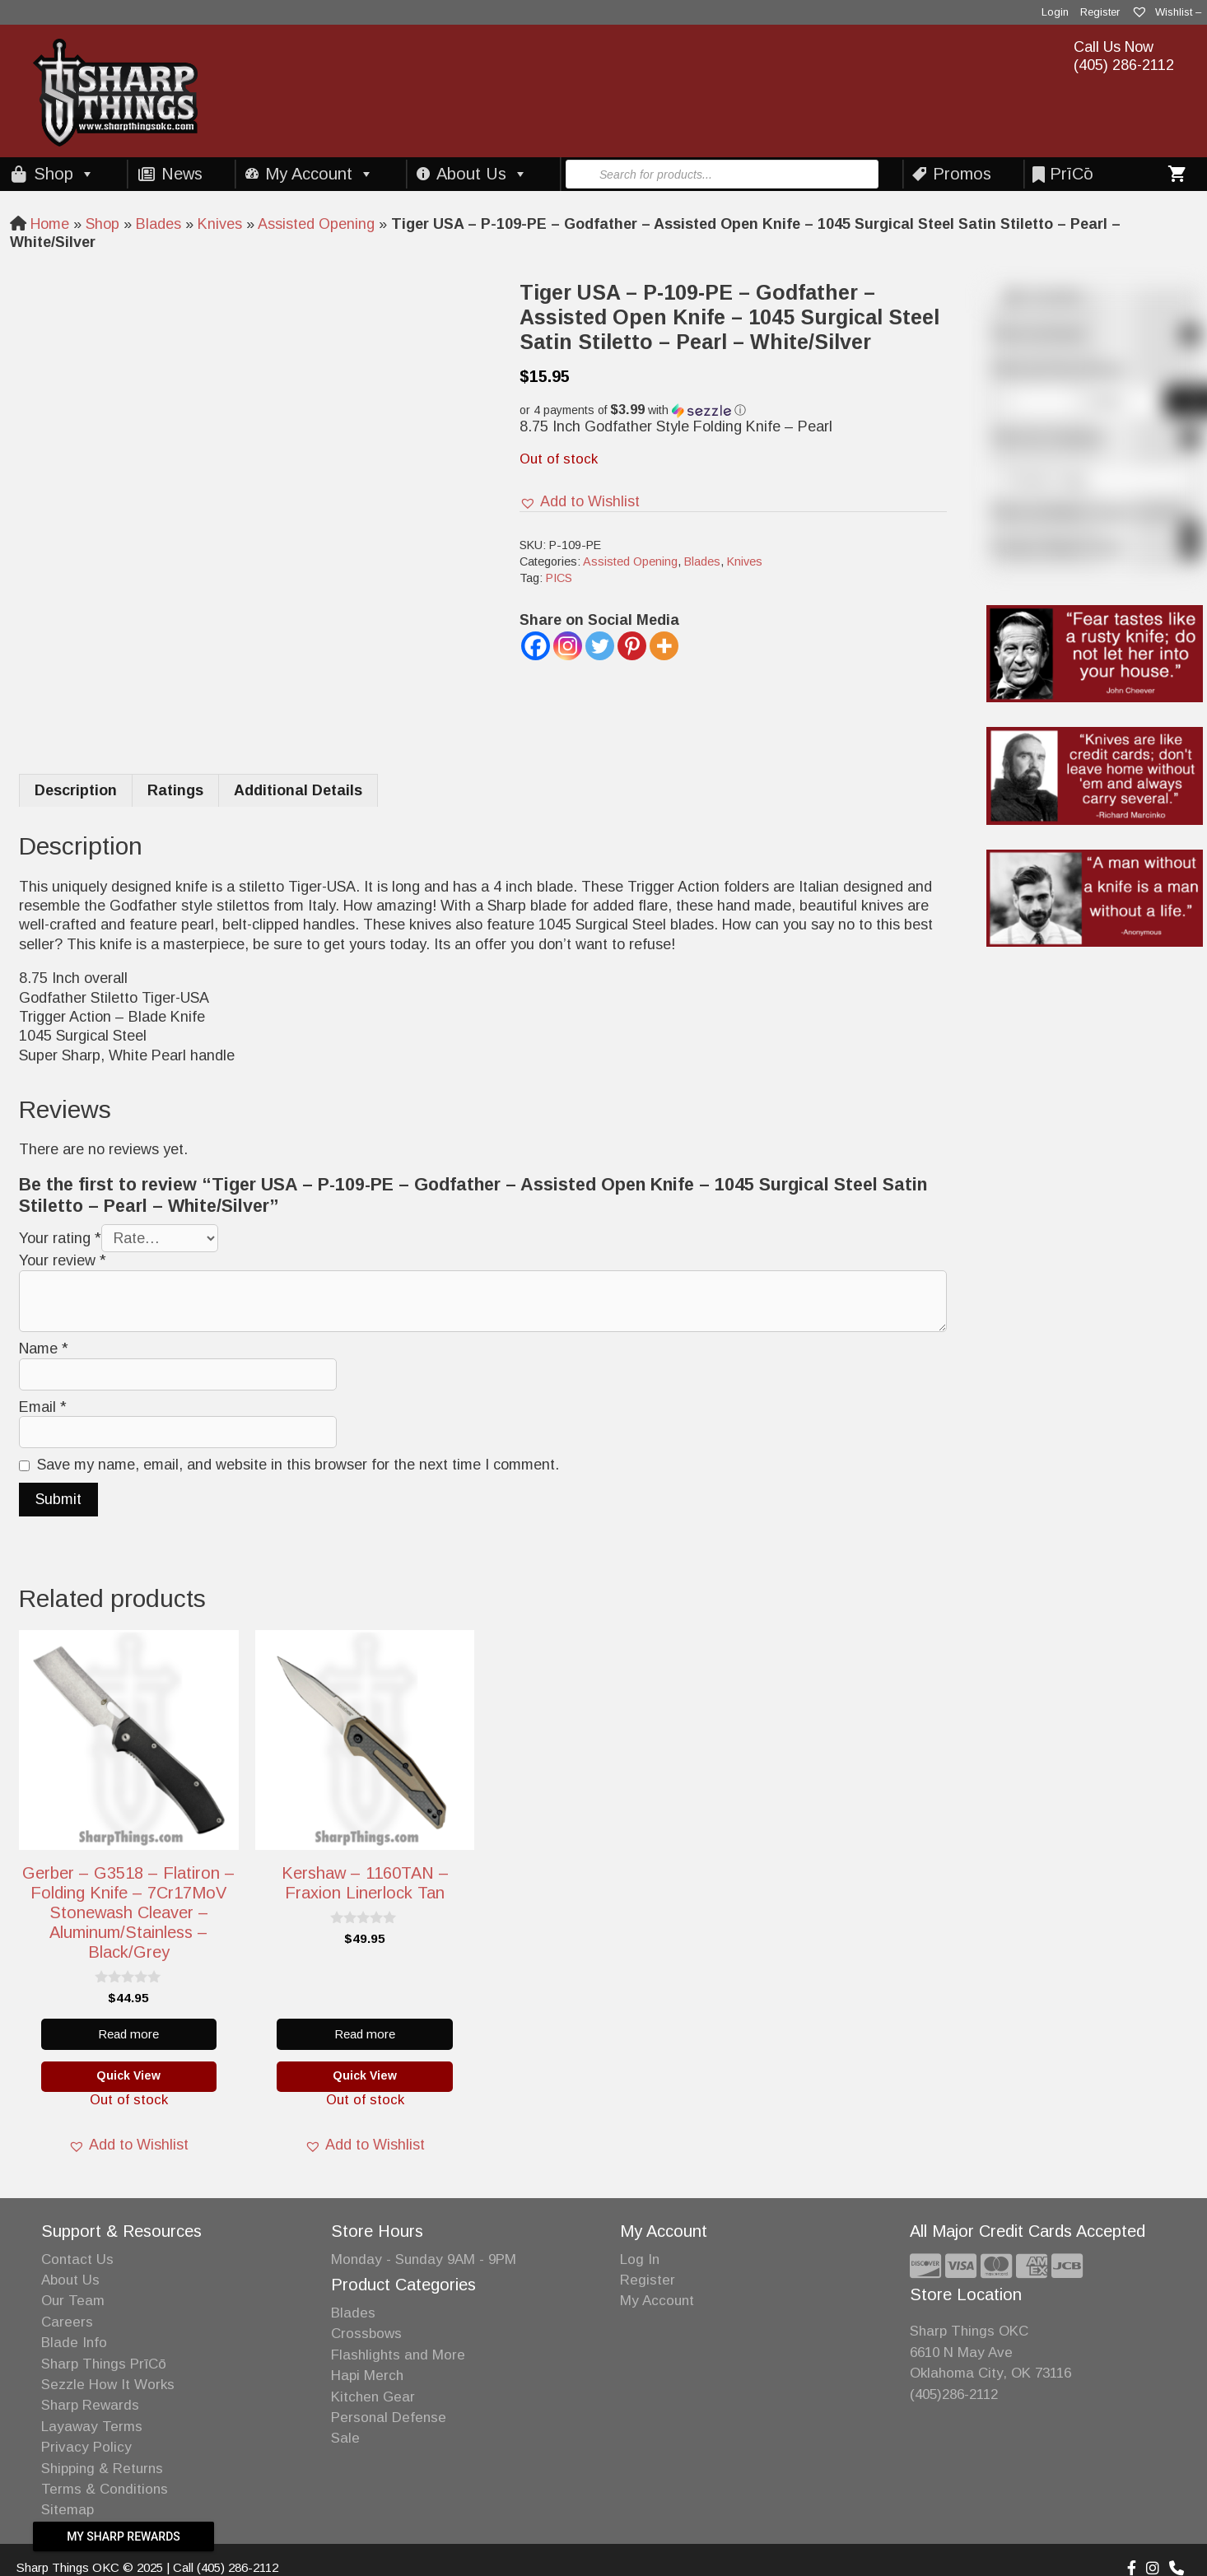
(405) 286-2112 (1124, 65)
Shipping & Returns (102, 2468)
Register (1100, 12)
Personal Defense (388, 2417)
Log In (639, 2259)
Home (49, 224)
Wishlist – (1166, 12)
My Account (319, 174)
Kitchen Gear (373, 2397)
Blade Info (74, 2342)
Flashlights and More (398, 2355)
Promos (962, 174)
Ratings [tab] (175, 790)
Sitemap (67, 2510)
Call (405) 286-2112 (225, 2567)
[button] (733, 410)
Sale (345, 2438)
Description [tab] (76, 790)
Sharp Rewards (90, 2405)
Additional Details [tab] (298, 790)
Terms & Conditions (104, 2489)
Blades (158, 224)
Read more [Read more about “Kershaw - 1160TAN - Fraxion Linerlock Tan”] (364, 2034)
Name (43, 1348)
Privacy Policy (86, 2447)
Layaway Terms (91, 2426)
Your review (62, 1260)
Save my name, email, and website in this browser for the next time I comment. (298, 1464)
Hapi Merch (367, 2375)
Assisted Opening (316, 224)
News (182, 174)
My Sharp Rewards (123, 2536)
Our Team (73, 2300)
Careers (67, 2322)
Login (1055, 12)
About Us (482, 174)
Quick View (128, 2075)
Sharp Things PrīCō (103, 2364)
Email (43, 1407)
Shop (64, 174)
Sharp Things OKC (969, 2331)
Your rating (60, 1238)
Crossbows (366, 2333)
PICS (559, 578)
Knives (220, 224)
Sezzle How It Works (108, 2384)
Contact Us (77, 2259)
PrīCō (1071, 174)
